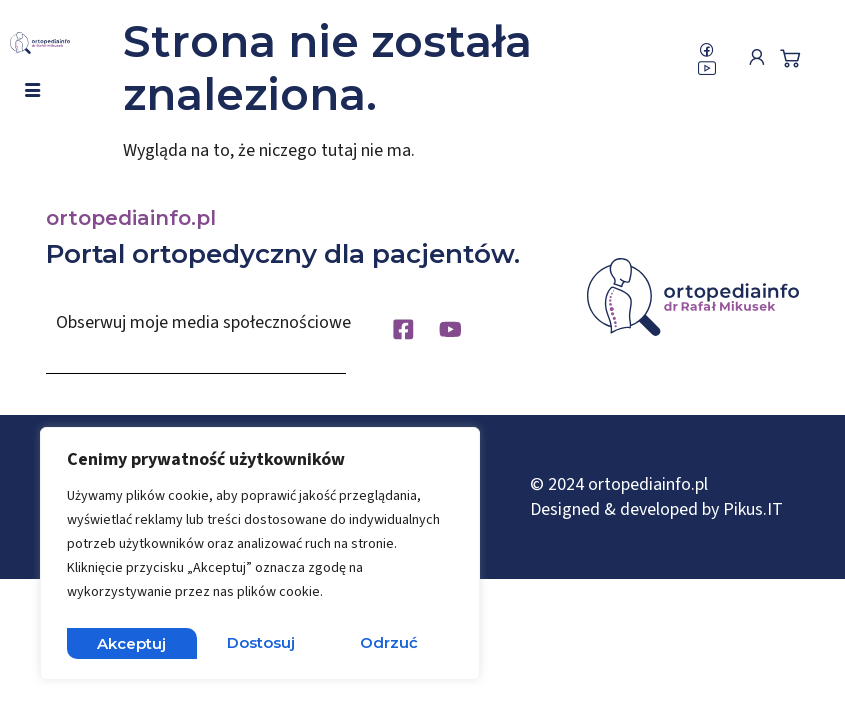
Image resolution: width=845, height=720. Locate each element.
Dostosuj (131, 642)
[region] (260, 557)
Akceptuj (388, 642)
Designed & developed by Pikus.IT (656, 514)
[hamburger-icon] (32, 92)
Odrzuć (260, 642)
